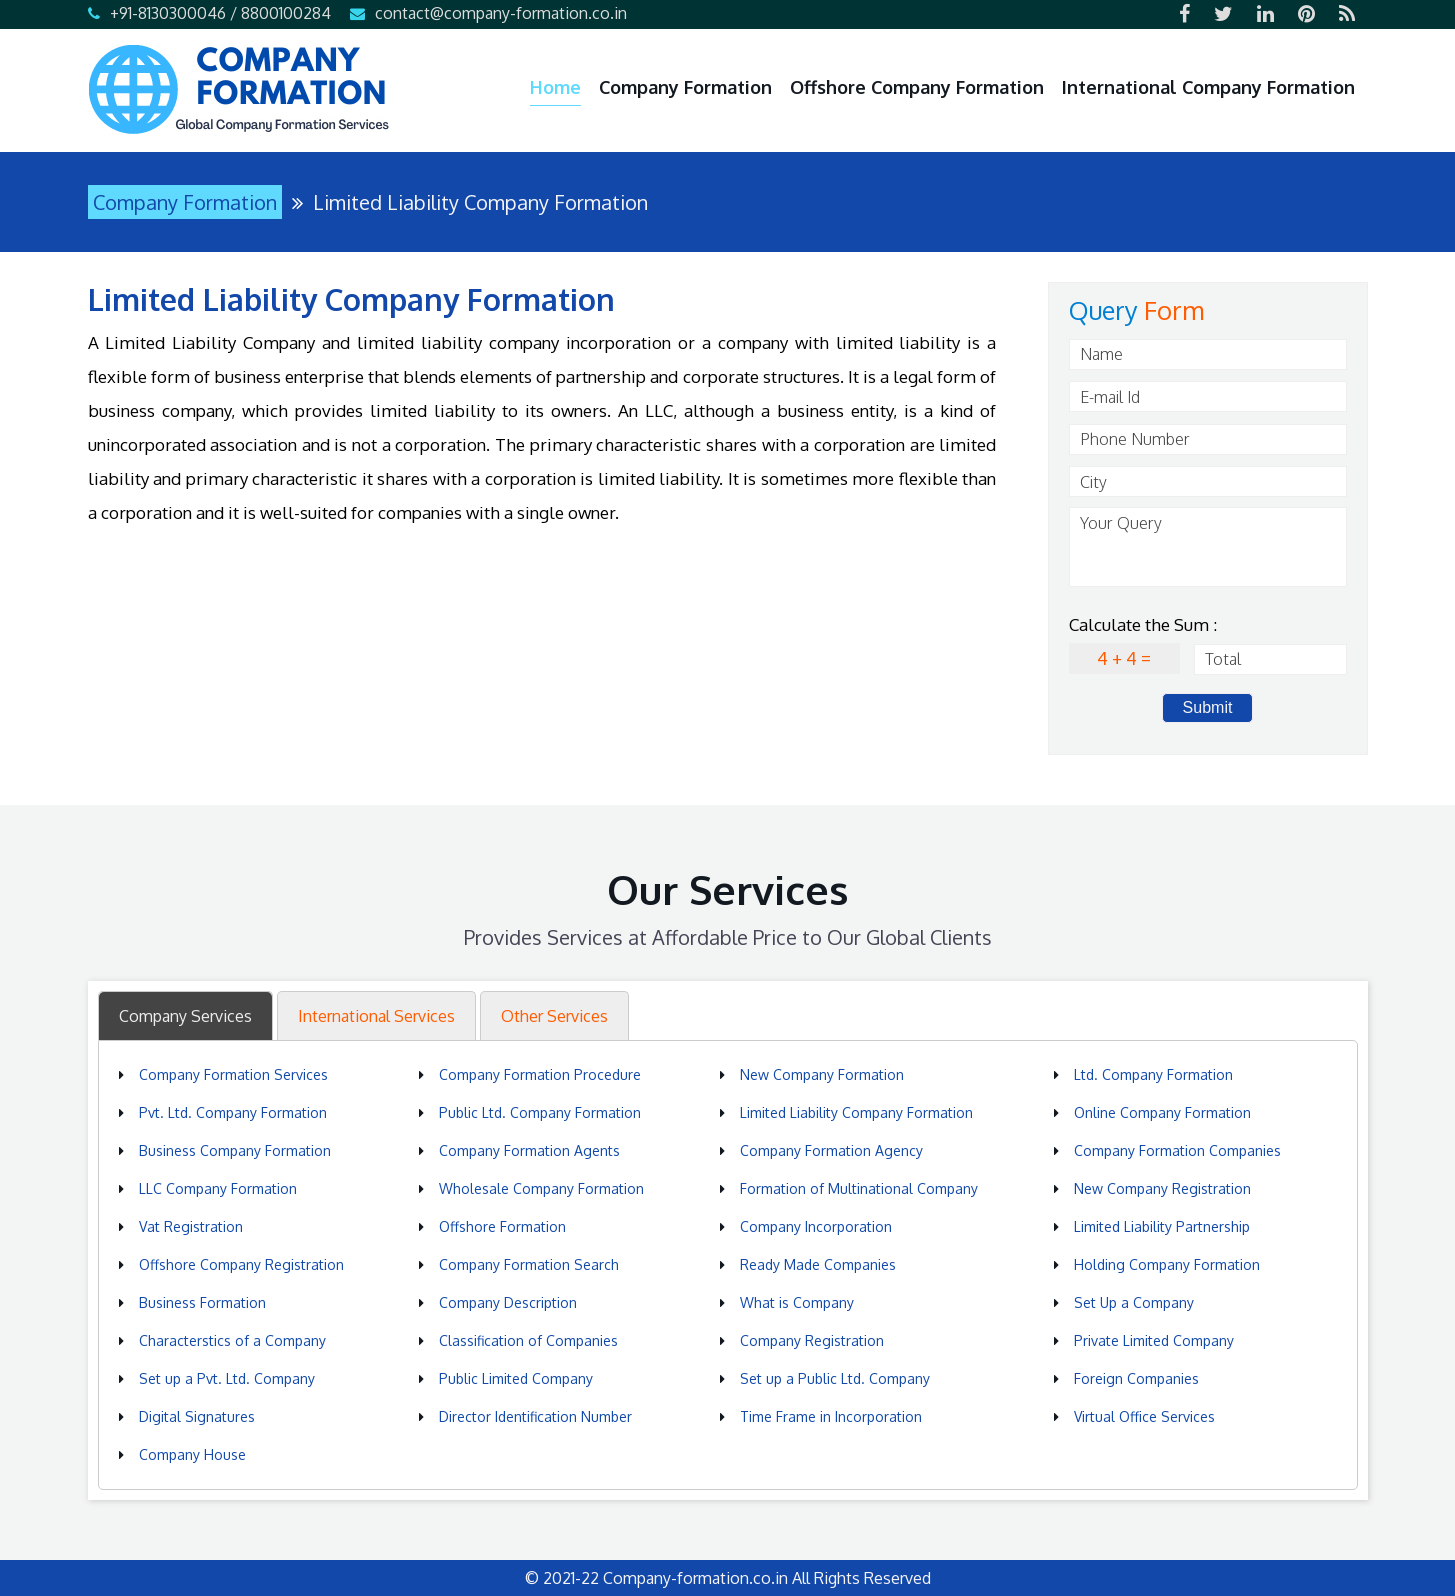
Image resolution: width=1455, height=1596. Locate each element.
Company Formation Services (233, 1074)
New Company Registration (1162, 1188)
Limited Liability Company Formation (856, 1112)
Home (555, 87)
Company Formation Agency (831, 1150)
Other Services (554, 1016)
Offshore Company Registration (241, 1264)
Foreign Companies (1136, 1378)
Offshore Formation (502, 1226)
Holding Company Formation (1167, 1264)
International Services (376, 1016)
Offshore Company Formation (917, 87)
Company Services (185, 1016)
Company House (192, 1454)
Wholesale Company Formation (541, 1188)
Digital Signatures (197, 1416)
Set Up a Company (1134, 1302)
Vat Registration (191, 1226)
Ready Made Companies (818, 1264)
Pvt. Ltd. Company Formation (233, 1112)
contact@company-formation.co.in (501, 13)
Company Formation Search (529, 1264)
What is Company (797, 1302)
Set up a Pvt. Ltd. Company (227, 1378)
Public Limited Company (516, 1378)
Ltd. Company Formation (1153, 1074)
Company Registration (812, 1340)
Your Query (1208, 547)
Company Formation (685, 87)
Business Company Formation (235, 1150)
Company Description (508, 1302)
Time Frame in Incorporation (831, 1416)
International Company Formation (1208, 87)
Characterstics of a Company (232, 1340)
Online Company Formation (1162, 1112)
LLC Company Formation (218, 1188)
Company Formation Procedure (540, 1074)
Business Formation (202, 1302)
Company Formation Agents (529, 1150)
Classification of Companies (528, 1340)
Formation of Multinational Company (859, 1188)
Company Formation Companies (1177, 1150)
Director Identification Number (535, 1416)
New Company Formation (822, 1074)
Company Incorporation (816, 1226)
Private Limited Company (1154, 1340)
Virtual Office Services (1144, 1416)
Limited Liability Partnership (1162, 1226)
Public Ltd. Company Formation (540, 1112)
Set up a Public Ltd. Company (835, 1378)
